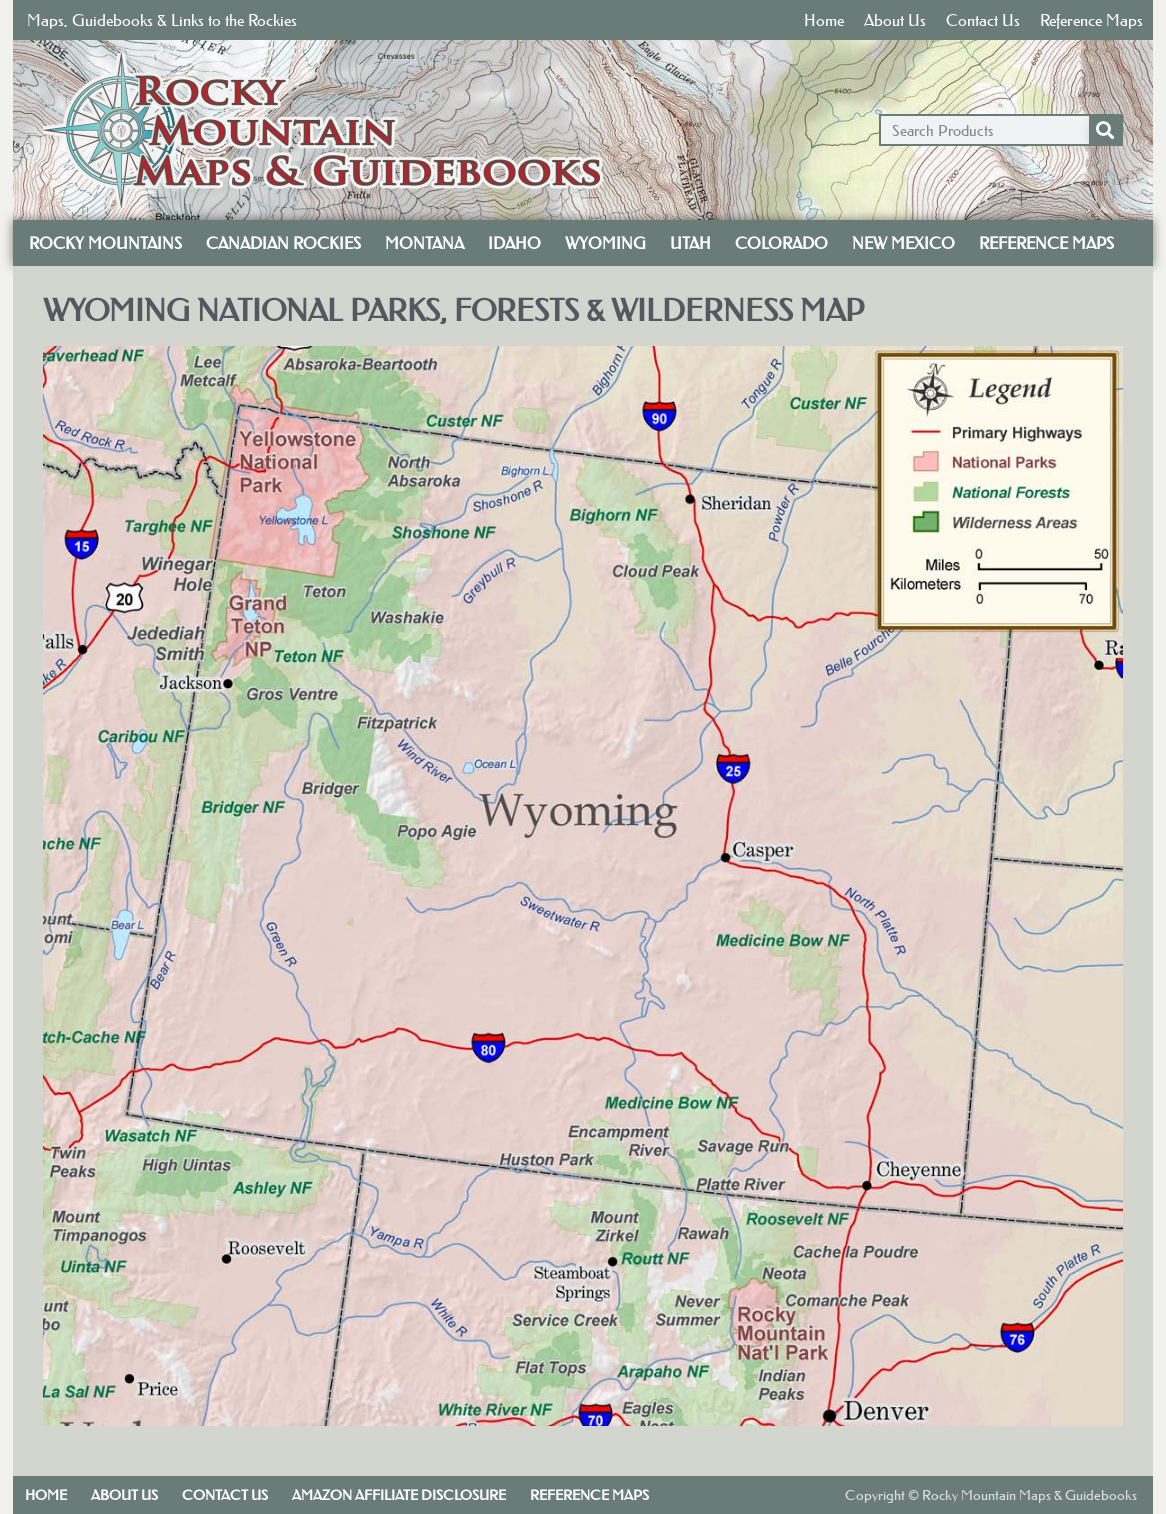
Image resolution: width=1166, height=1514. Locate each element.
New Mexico (903, 243)
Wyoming (605, 243)
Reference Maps (1091, 20)
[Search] (1105, 130)
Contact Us (983, 20)
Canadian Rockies (283, 243)
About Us (895, 20)
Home (824, 20)
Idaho (514, 243)
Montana (424, 243)
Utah (690, 243)
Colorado (781, 243)
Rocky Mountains (105, 243)
